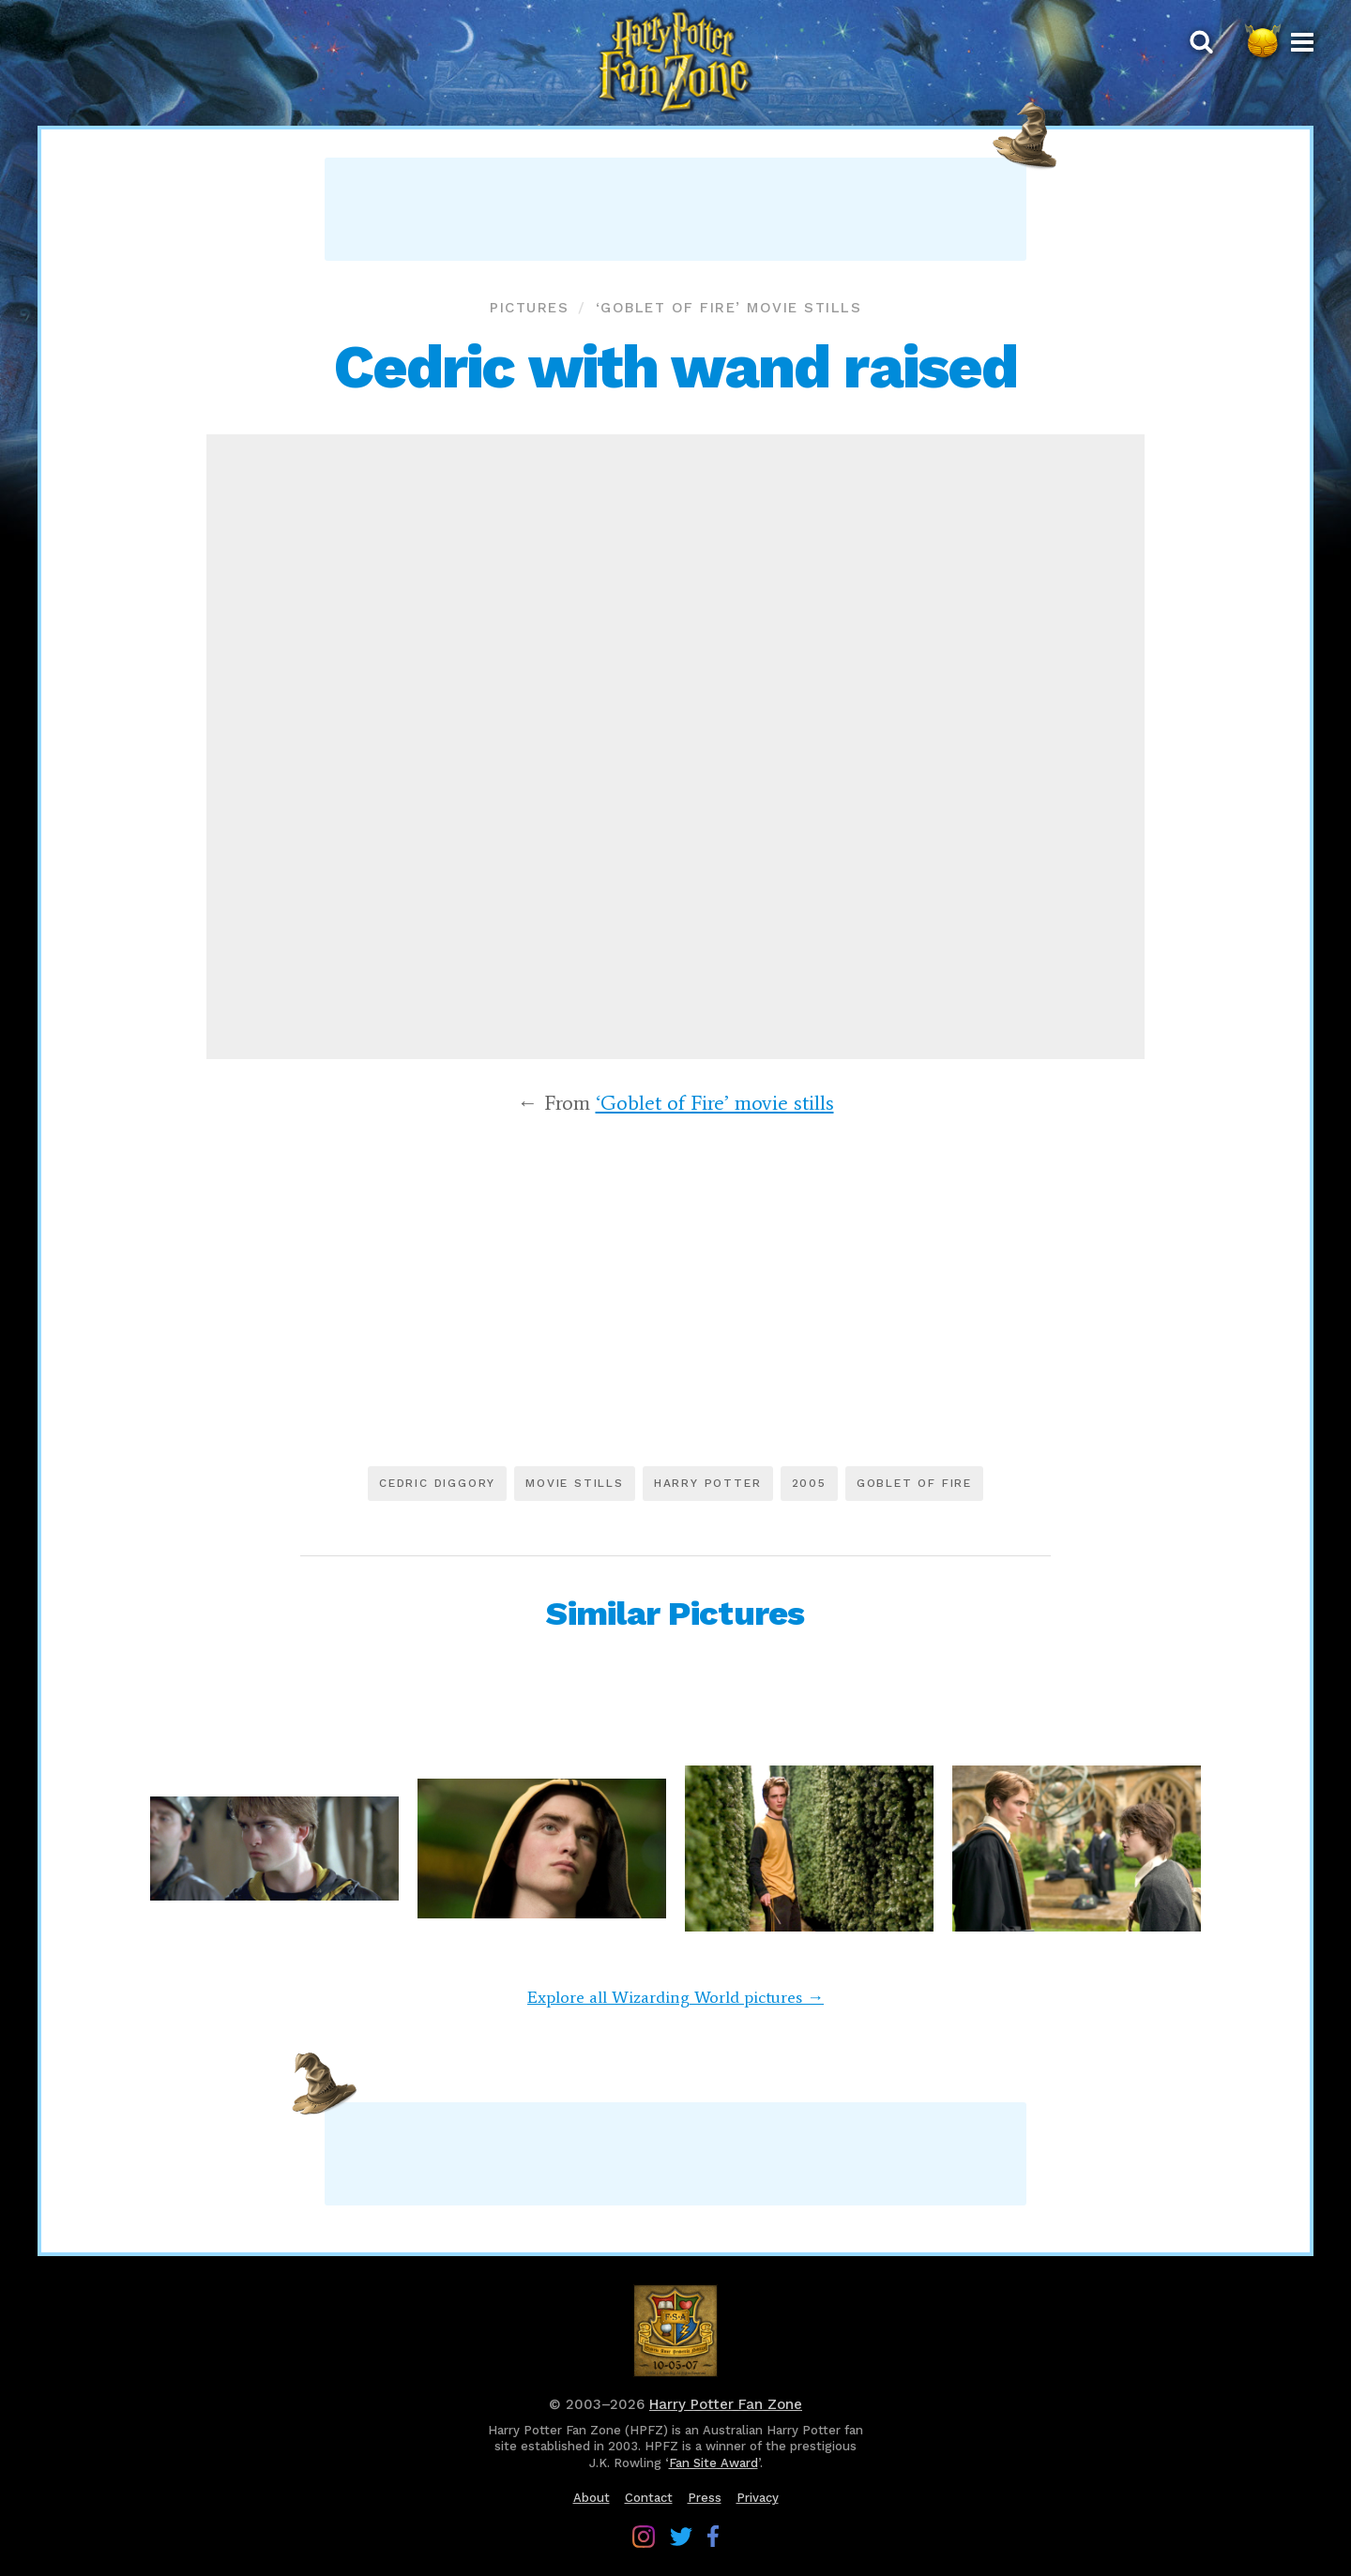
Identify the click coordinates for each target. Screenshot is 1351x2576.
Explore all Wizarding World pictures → (675, 1997)
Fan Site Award (713, 2463)
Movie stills (574, 1483)
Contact (649, 2498)
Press (704, 2498)
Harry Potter (708, 1483)
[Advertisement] (675, 209)
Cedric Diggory (437, 1483)
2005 (809, 1483)
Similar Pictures (675, 1613)
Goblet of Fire (914, 1483)
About (591, 2498)
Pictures (529, 307)
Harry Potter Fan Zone (725, 2404)
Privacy (757, 2498)
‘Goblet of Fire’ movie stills (729, 307)
